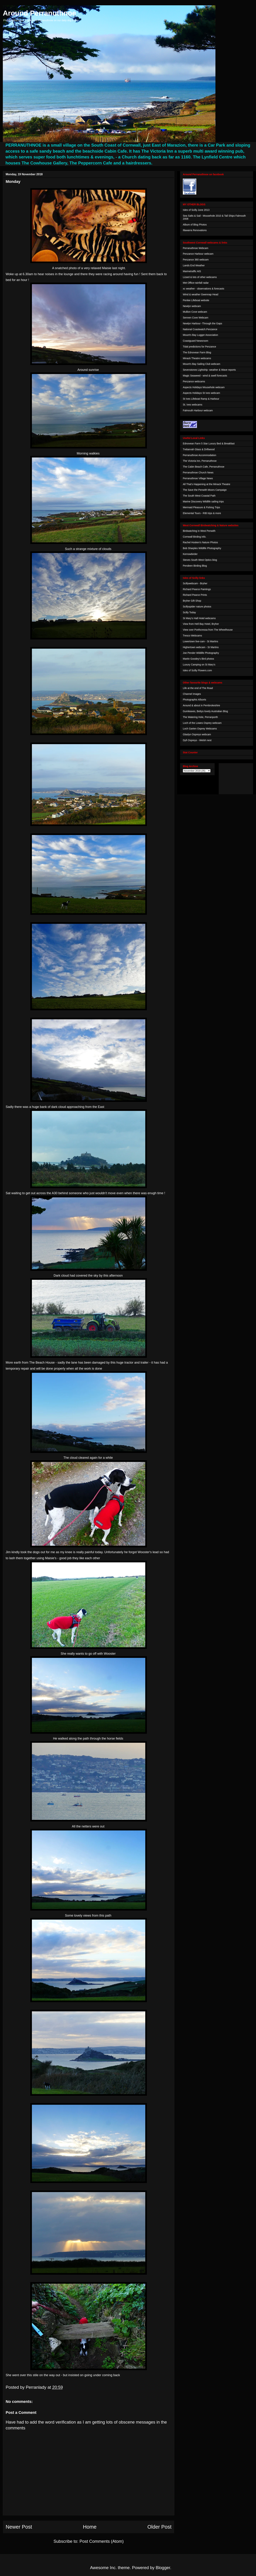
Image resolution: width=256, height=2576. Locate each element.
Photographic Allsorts (194, 699)
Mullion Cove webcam (195, 311)
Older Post (159, 2527)
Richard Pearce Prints (195, 594)
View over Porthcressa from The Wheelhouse (208, 629)
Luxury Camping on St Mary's (199, 664)
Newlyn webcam (192, 306)
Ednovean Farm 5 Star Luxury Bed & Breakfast (209, 443)
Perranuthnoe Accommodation (199, 455)
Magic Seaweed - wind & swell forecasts (205, 375)
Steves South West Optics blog (200, 559)
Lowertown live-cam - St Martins (200, 641)
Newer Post (19, 2527)
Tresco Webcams (192, 635)
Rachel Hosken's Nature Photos (200, 542)
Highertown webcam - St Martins (201, 647)
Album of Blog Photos (195, 224)
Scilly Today (189, 612)
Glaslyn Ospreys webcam (197, 734)
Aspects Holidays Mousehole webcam (204, 387)
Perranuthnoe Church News (198, 472)
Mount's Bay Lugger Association (200, 335)
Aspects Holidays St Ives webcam (201, 393)
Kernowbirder (190, 554)
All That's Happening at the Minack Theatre (206, 484)
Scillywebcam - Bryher (195, 583)
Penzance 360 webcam (196, 259)
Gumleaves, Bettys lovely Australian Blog (205, 711)
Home (90, 2527)
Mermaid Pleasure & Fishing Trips (201, 507)
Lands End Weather (194, 265)
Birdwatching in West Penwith (199, 530)
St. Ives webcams (192, 404)
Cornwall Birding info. (194, 536)
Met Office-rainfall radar (196, 282)
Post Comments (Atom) (102, 2541)
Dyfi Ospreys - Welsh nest (197, 740)
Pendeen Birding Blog (195, 565)
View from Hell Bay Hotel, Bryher (201, 623)
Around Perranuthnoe (39, 13)
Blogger (163, 2567)
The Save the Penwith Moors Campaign (205, 489)
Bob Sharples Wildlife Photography (202, 548)
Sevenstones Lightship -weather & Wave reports (209, 369)
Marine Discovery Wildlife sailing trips (203, 501)
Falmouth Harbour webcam (198, 410)
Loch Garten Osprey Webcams (200, 728)
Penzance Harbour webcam (198, 253)
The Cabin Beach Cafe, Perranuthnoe (203, 466)
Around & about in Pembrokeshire (201, 705)
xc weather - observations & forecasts (203, 288)
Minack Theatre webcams (197, 358)
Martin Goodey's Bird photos (198, 658)
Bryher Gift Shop (192, 600)
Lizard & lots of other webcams (200, 277)
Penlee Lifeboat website (196, 300)
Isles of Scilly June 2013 (196, 209)
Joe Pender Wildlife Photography (201, 652)
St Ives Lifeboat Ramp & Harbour (201, 398)
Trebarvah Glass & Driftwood (199, 449)
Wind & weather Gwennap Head (200, 294)
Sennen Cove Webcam (195, 317)
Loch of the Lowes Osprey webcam (202, 722)
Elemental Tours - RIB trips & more (202, 513)
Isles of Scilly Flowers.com (197, 670)
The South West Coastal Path (199, 495)
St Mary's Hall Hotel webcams (199, 618)
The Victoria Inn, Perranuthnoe (199, 460)
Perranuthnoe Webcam (195, 248)
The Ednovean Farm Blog (197, 352)
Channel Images (192, 693)
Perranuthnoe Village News (198, 478)
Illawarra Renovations (195, 230)
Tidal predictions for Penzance (199, 346)
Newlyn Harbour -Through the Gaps (202, 323)
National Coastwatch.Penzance (200, 329)
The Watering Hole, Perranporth (200, 717)
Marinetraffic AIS (192, 271)
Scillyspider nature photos (197, 606)
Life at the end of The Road (198, 688)
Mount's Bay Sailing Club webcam (201, 364)
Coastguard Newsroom (195, 340)
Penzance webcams (194, 381)
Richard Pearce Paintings (197, 589)
